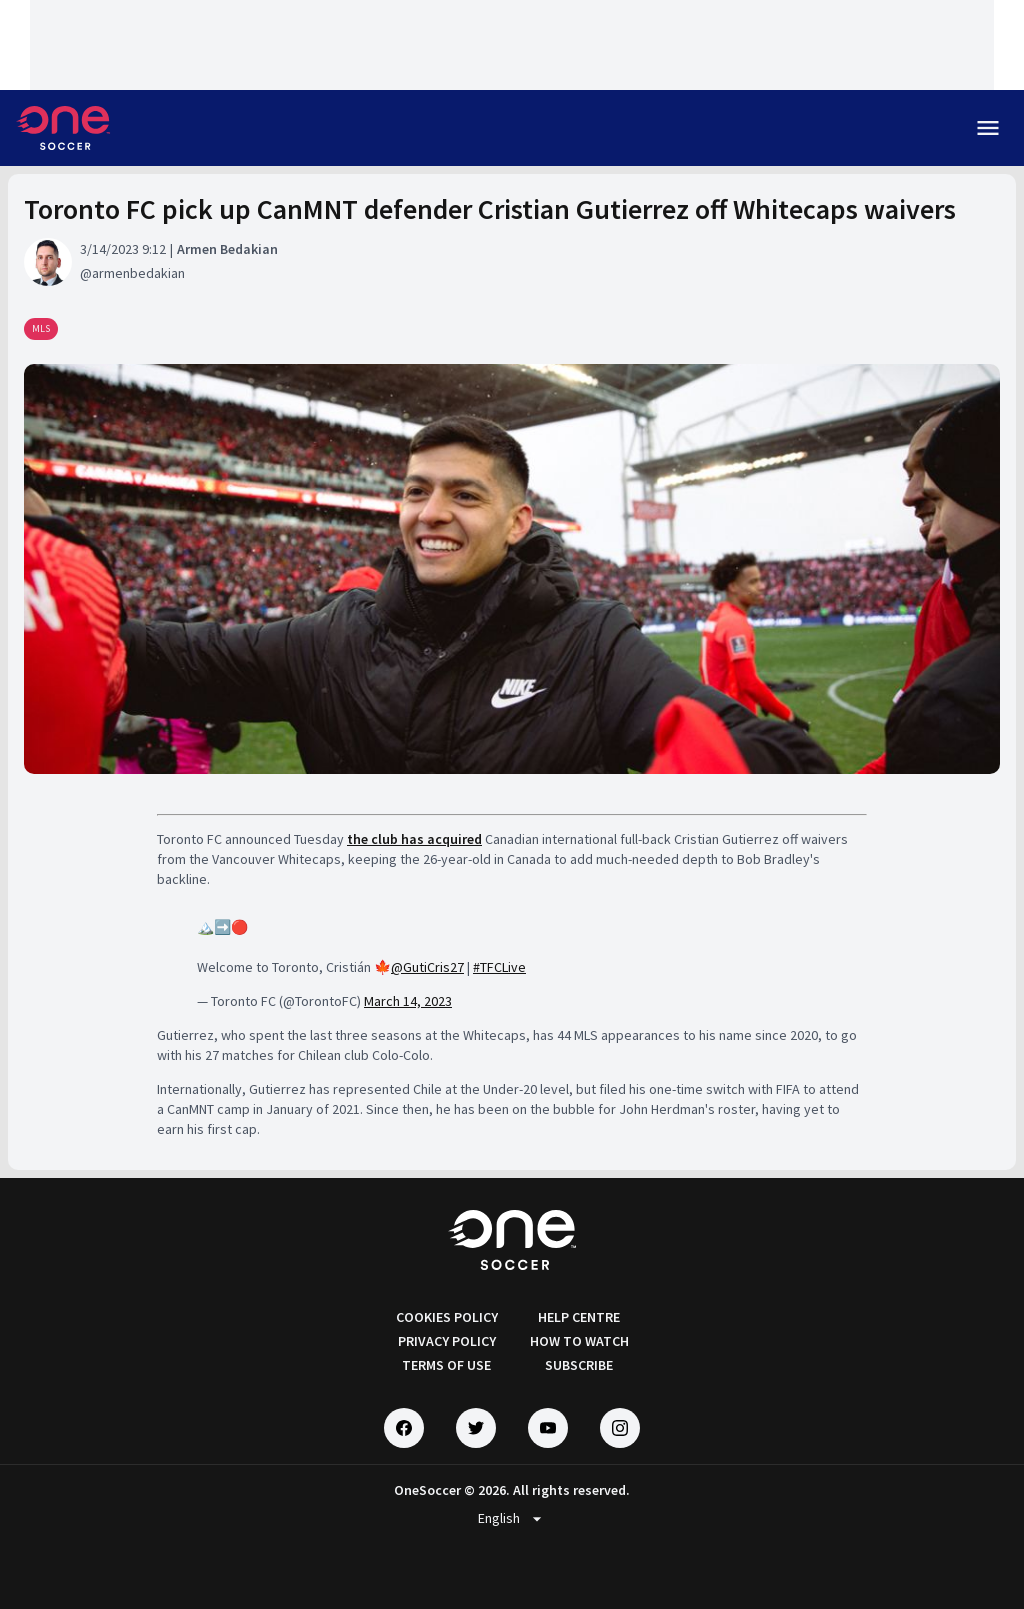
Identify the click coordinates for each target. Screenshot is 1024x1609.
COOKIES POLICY (447, 1317)
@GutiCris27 (427, 967)
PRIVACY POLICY (447, 1341)
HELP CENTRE (579, 1317)
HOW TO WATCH (579, 1341)
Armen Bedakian (227, 249)
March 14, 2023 (408, 1001)
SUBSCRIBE (579, 1365)
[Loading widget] (512, 45)
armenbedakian (138, 273)
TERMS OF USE (446, 1365)
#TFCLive (499, 967)
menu (988, 128)
